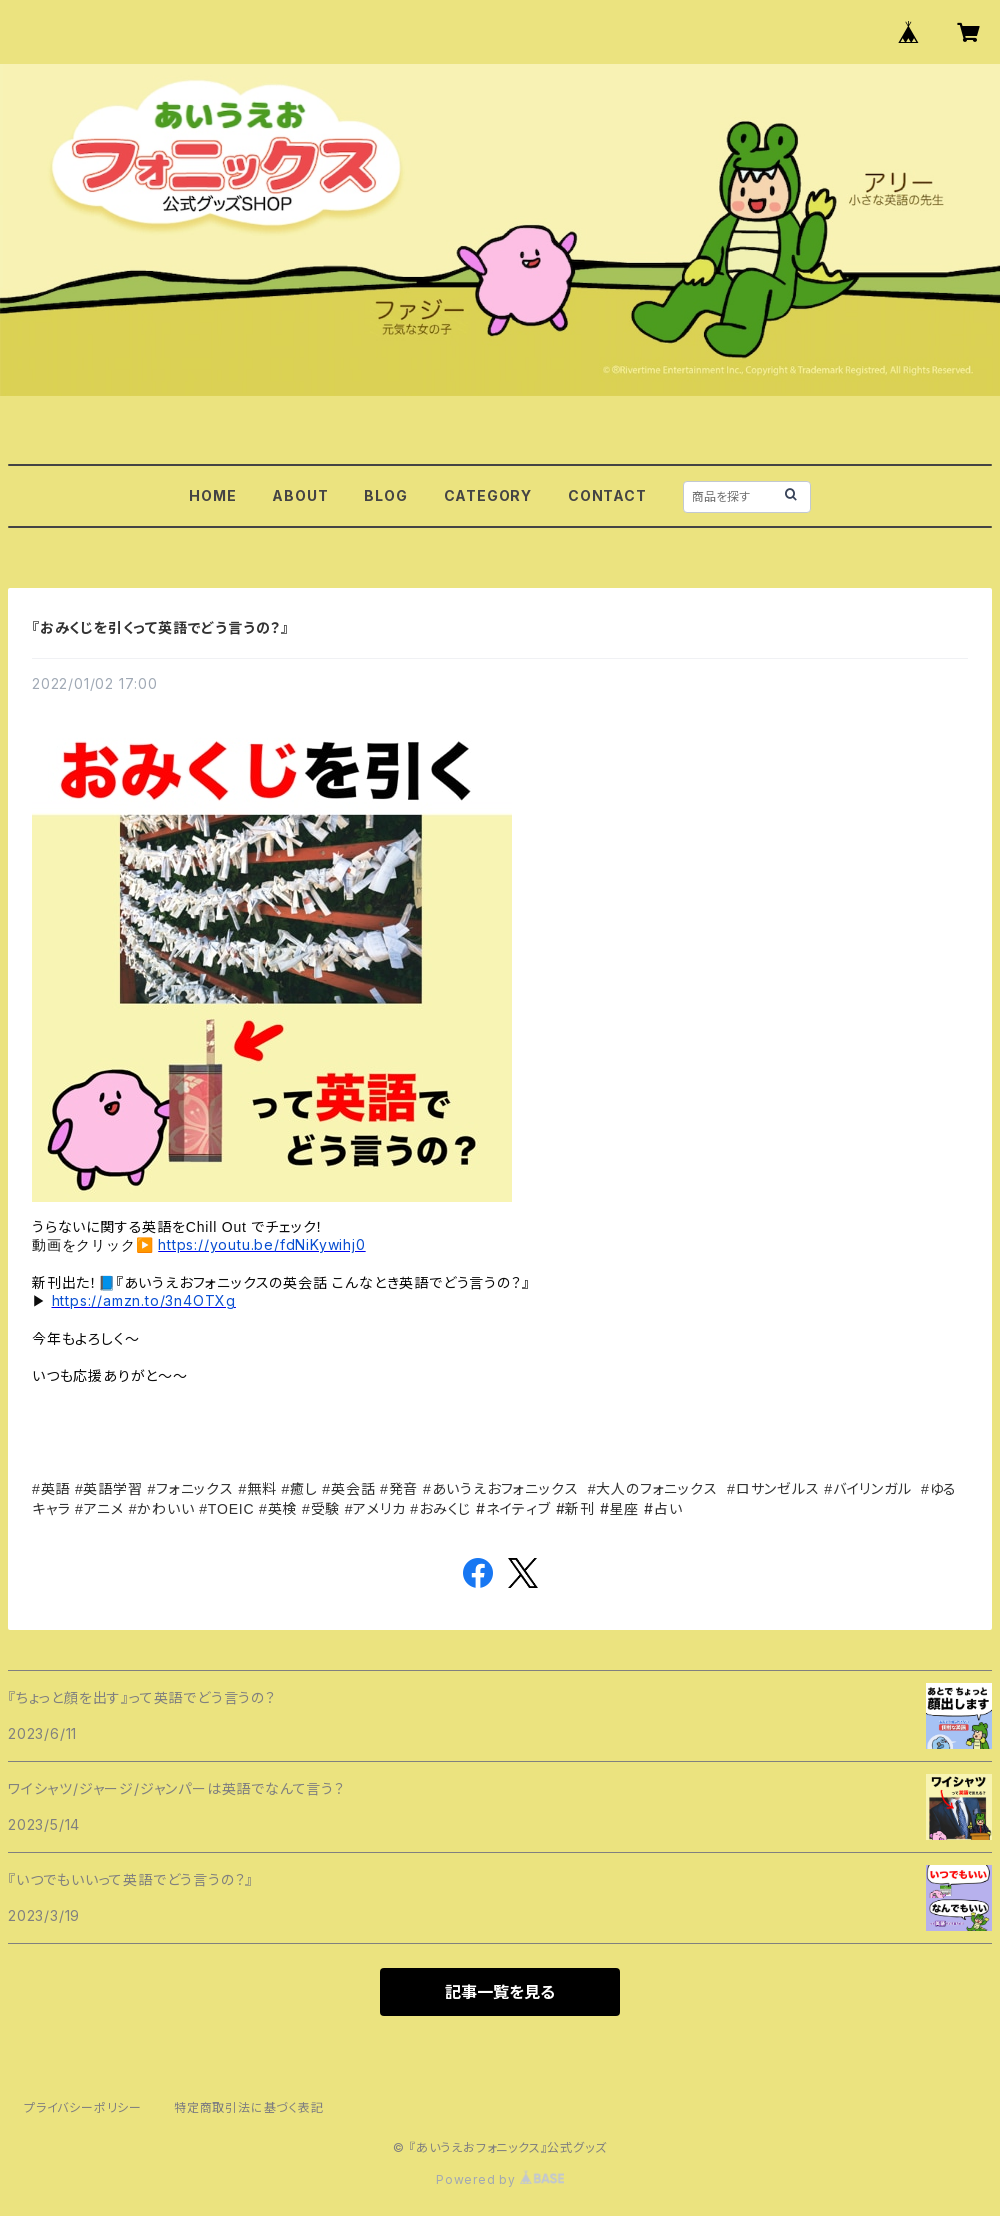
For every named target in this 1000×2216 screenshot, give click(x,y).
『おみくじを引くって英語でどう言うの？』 (160, 627)
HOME (212, 495)
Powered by (500, 2179)
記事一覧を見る (500, 1992)
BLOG (385, 495)
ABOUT (300, 495)
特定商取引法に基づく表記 (249, 2107)
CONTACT (607, 495)
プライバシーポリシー (83, 2107)
